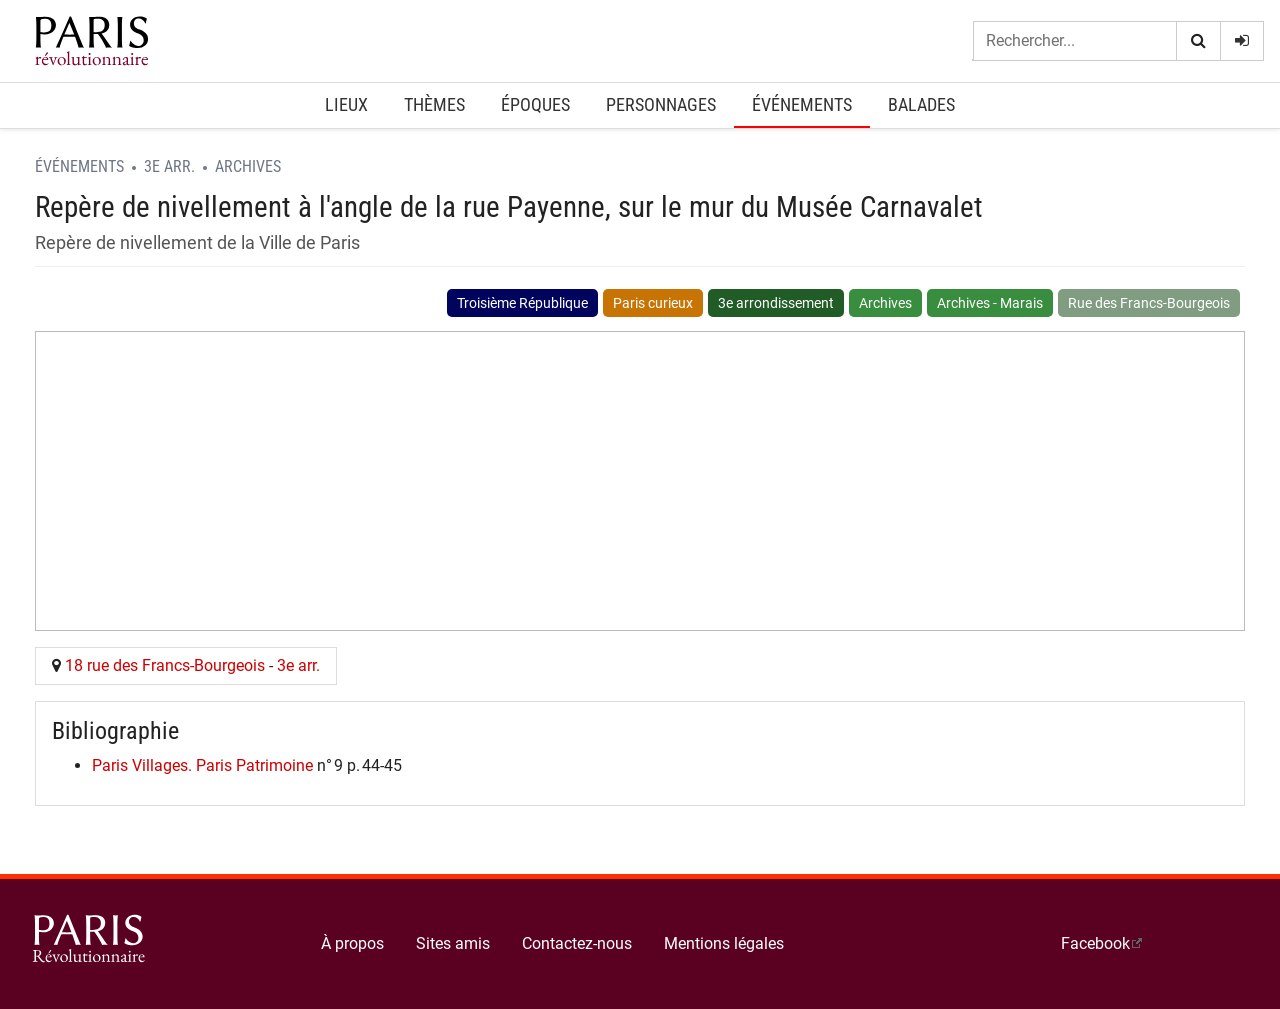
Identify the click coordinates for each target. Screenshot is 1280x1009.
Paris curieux (653, 303)
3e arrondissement (776, 303)
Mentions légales (724, 943)
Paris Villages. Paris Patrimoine (202, 765)
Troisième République (522, 303)
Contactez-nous (577, 943)
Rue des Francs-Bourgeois (1149, 303)
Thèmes (434, 104)
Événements (802, 104)
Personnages (661, 104)
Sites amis (453, 943)
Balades (921, 104)
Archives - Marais (990, 303)
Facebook (1095, 943)
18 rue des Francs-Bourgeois (165, 665)
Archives (248, 166)
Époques (535, 104)
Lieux (346, 104)
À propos (352, 943)
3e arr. (169, 166)
